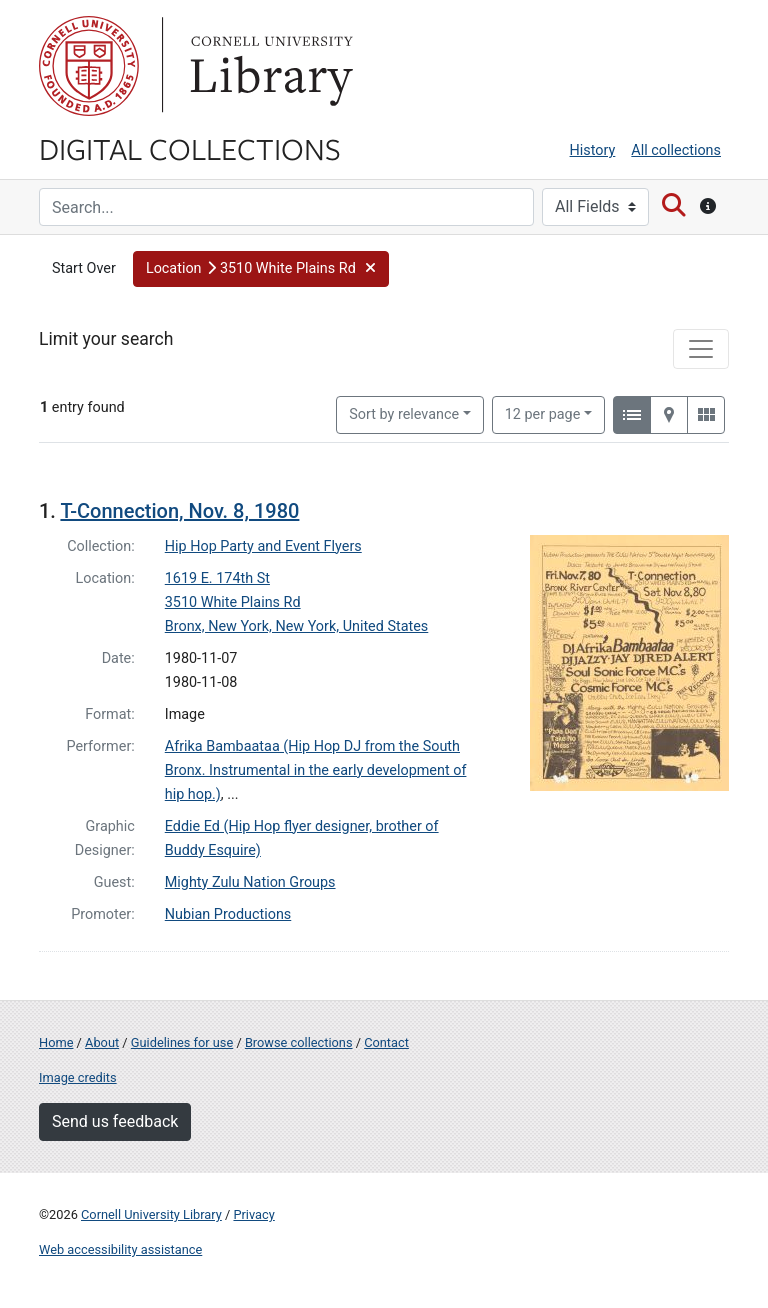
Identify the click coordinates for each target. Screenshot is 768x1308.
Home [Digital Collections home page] (56, 1042)
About (102, 1042)
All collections (676, 150)
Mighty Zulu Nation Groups (250, 882)
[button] (261, 269)
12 (543, 413)
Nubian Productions (228, 914)
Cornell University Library (151, 1214)
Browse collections (299, 1042)
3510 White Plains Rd (233, 602)
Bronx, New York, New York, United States (297, 626)
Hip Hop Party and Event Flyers (263, 546)
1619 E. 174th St (217, 578)
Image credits (78, 1077)
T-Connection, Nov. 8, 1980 (179, 511)
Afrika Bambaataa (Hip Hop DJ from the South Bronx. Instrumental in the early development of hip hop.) (316, 770)
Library (269, 66)
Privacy (253, 1214)
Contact (386, 1042)
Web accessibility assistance (120, 1249)
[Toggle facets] (701, 349)
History (593, 150)
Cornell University (89, 66)
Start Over (84, 268)
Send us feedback (115, 1121)
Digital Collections (190, 148)
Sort (404, 414)
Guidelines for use (182, 1042)
